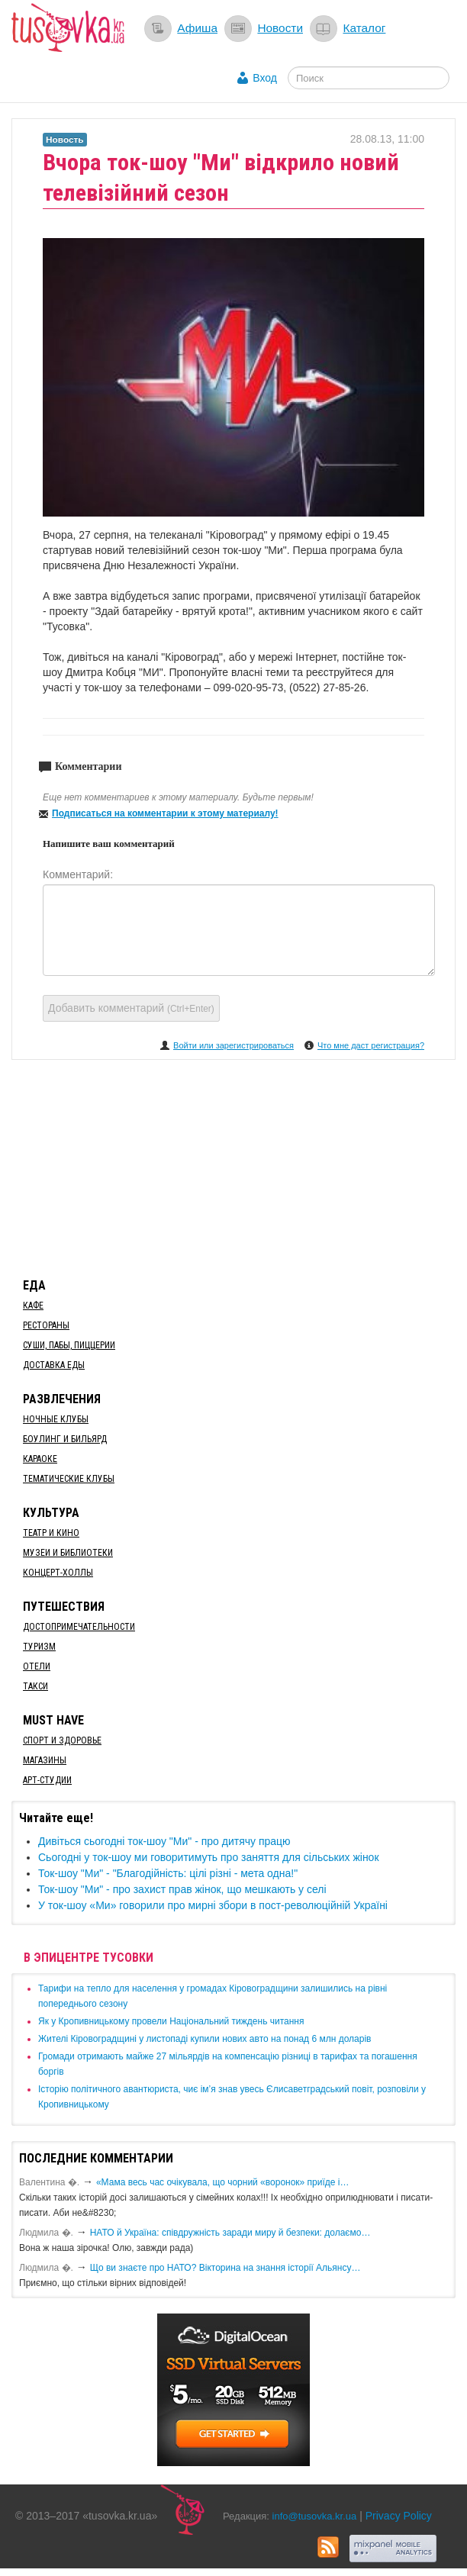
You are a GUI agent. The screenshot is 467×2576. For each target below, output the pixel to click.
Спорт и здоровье (62, 1740)
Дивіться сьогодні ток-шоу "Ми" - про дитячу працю (164, 1841)
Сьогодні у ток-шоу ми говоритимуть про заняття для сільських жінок (208, 1857)
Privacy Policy (399, 2516)
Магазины (44, 1760)
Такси (35, 1686)
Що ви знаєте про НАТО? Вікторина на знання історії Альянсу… (225, 2267)
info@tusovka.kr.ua (314, 2516)
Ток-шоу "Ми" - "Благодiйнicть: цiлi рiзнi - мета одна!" (168, 1873)
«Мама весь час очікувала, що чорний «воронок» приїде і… (222, 2182)
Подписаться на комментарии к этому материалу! (165, 813)
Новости (280, 27)
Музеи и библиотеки (68, 1552)
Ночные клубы (56, 1419)
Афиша (197, 27)
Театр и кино (51, 1533)
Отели (36, 1666)
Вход (265, 78)
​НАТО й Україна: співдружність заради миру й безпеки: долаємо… (230, 2232)
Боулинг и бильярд (65, 1439)
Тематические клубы (68, 1478)
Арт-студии (47, 1780)
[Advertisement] (233, 1166)
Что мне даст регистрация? (370, 1045)
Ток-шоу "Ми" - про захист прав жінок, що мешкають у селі (182, 1889)
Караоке (40, 1459)
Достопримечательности (79, 1626)
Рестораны (46, 1325)
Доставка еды (54, 1365)
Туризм (39, 1646)
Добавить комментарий (131, 1008)
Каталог (364, 27)
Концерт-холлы (58, 1572)
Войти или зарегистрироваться (233, 1045)
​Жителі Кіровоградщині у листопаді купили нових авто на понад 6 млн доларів (204, 2038)
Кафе (33, 1305)
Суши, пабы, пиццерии (69, 1345)
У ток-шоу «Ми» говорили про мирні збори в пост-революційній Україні (213, 1905)
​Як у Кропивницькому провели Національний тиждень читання (171, 2021)
